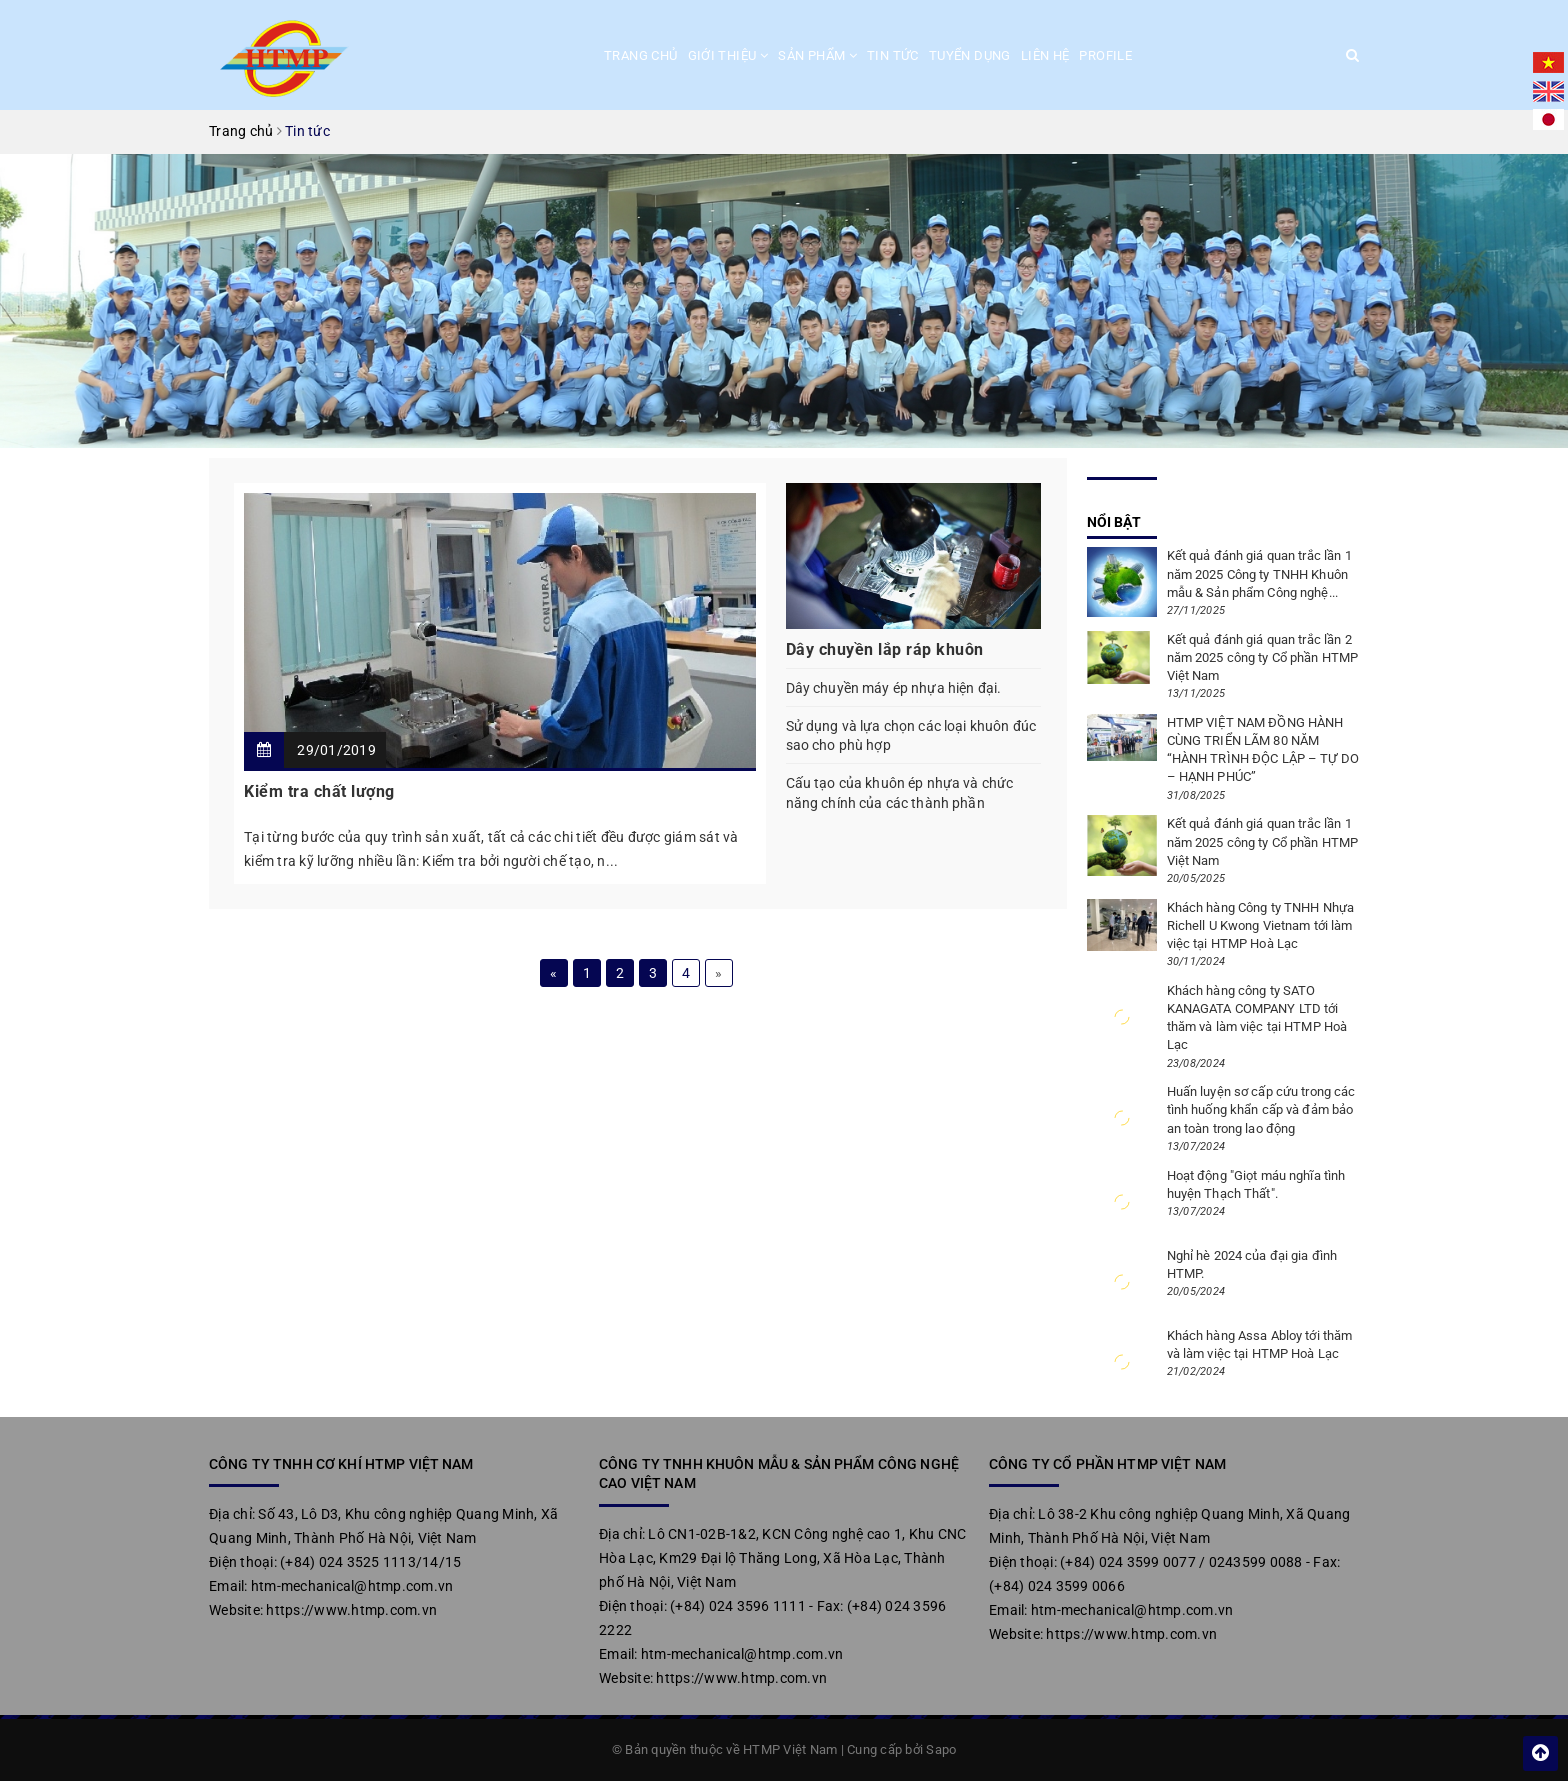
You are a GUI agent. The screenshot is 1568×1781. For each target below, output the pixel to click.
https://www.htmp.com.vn (351, 1610)
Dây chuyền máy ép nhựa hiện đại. (893, 688)
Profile (1105, 55)
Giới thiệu (728, 55)
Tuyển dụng (970, 55)
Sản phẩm (817, 55)
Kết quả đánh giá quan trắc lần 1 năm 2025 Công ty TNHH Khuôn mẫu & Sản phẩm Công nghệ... (1259, 573)
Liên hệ (1045, 55)
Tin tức (893, 55)
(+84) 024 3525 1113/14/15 (370, 1562)
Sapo (941, 1749)
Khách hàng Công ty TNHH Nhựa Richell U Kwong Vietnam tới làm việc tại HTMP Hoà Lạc (1261, 925)
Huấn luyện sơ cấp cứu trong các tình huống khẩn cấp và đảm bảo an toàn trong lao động (1261, 1109)
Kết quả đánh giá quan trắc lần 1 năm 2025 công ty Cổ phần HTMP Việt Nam (1263, 841)
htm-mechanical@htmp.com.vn (352, 1586)
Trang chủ (641, 55)
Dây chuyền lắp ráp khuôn (885, 649)
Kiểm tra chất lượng (319, 791)
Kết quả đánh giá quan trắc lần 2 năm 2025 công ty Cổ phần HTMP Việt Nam (1263, 657)
